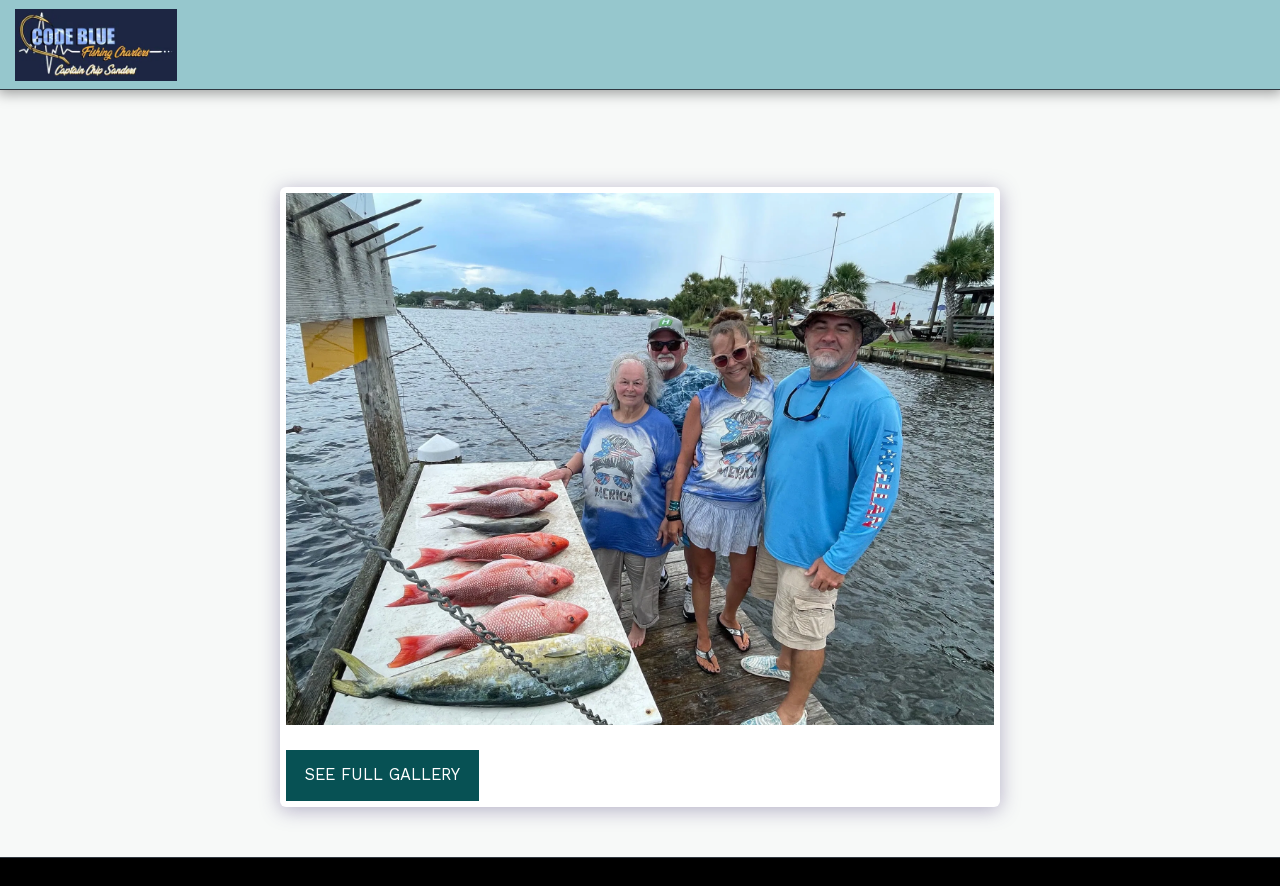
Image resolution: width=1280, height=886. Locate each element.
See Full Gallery (382, 774)
